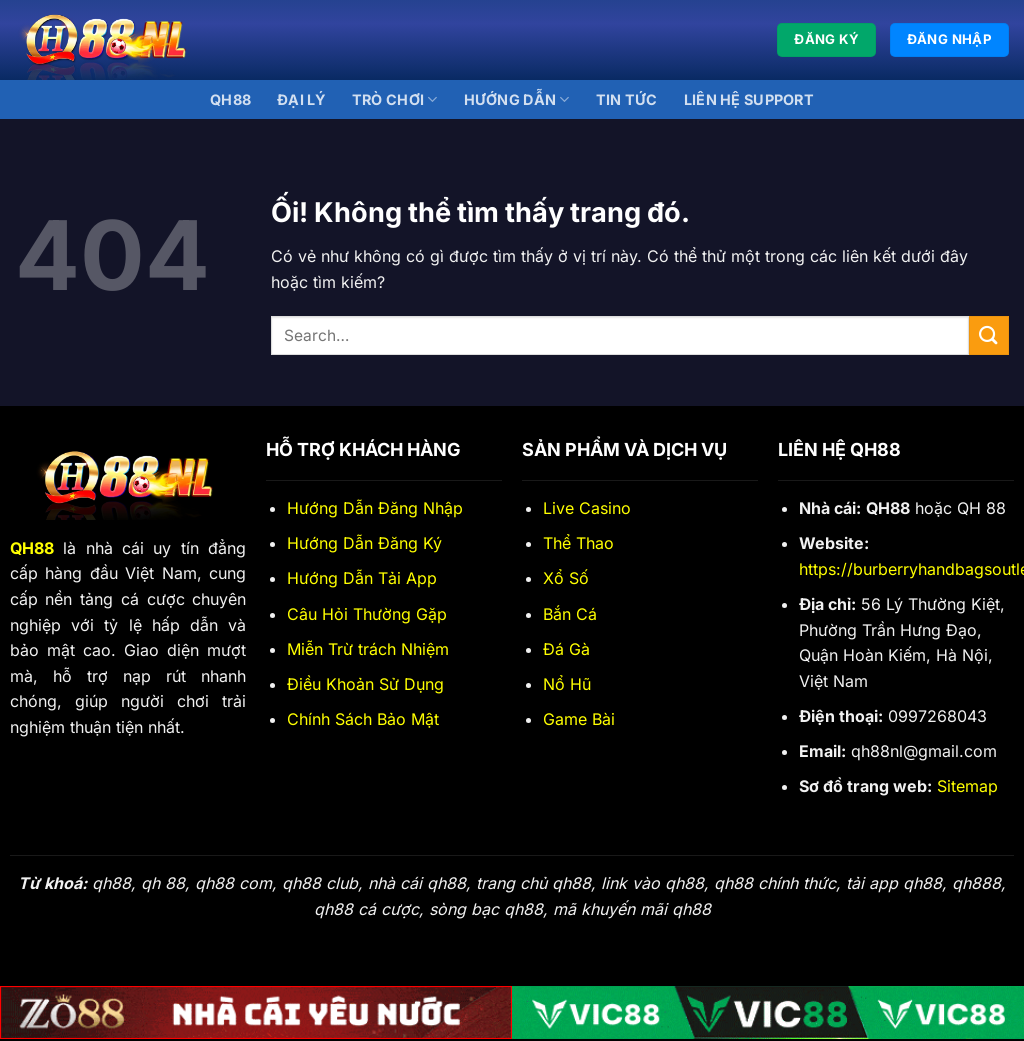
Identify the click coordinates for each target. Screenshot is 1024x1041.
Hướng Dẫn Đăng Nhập (375, 508)
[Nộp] (989, 335)
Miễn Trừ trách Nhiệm (368, 649)
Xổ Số (566, 578)
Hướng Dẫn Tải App (362, 578)
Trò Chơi (395, 99)
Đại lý (301, 99)
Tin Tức (627, 99)
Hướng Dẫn (517, 99)
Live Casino (587, 508)
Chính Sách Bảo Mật (363, 719)
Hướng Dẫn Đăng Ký (364, 543)
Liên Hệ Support (749, 99)
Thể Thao (578, 543)
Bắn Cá (570, 614)
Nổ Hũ (567, 684)
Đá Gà (566, 649)
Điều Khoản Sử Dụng (365, 684)
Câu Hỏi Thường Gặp (367, 614)
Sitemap (967, 786)
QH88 (230, 99)
